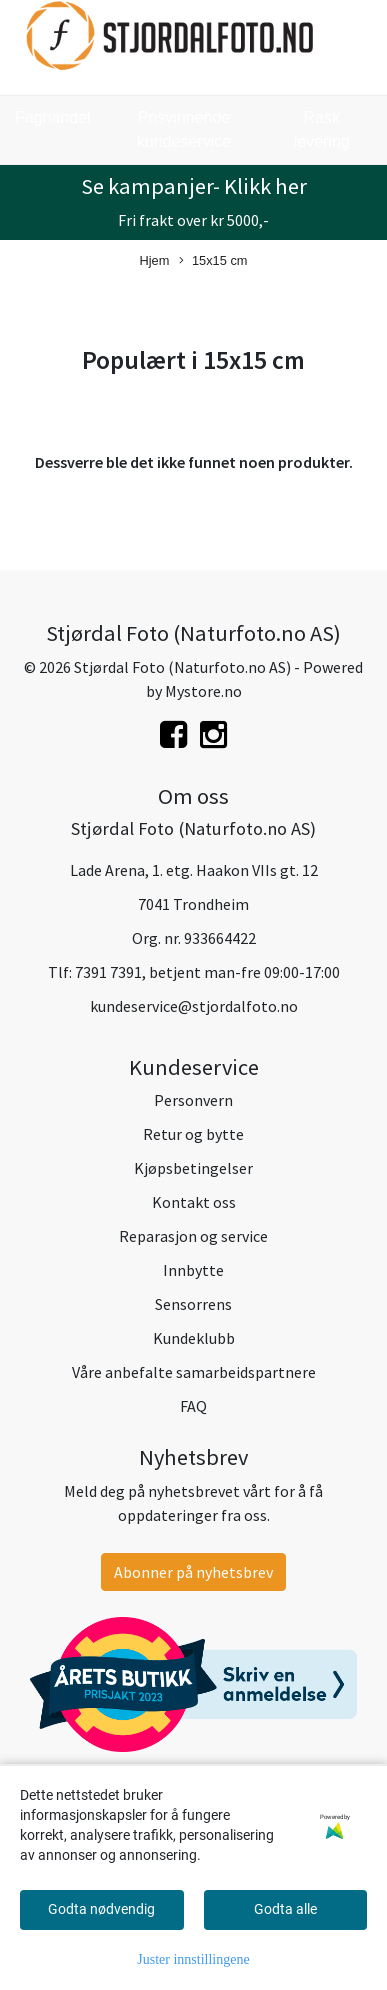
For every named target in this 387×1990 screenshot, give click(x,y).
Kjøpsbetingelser (193, 1168)
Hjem (155, 260)
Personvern (193, 1100)
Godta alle (285, 1909)
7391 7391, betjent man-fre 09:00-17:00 (207, 972)
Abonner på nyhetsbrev (193, 1572)
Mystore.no (203, 691)
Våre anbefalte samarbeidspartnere (194, 1372)
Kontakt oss (194, 1202)
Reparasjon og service (193, 1236)
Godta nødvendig (101, 1909)
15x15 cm (213, 261)
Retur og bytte (193, 1134)
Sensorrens (193, 1304)
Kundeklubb (194, 1338)
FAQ (193, 1406)
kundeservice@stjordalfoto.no (194, 1006)
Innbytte (193, 1270)
